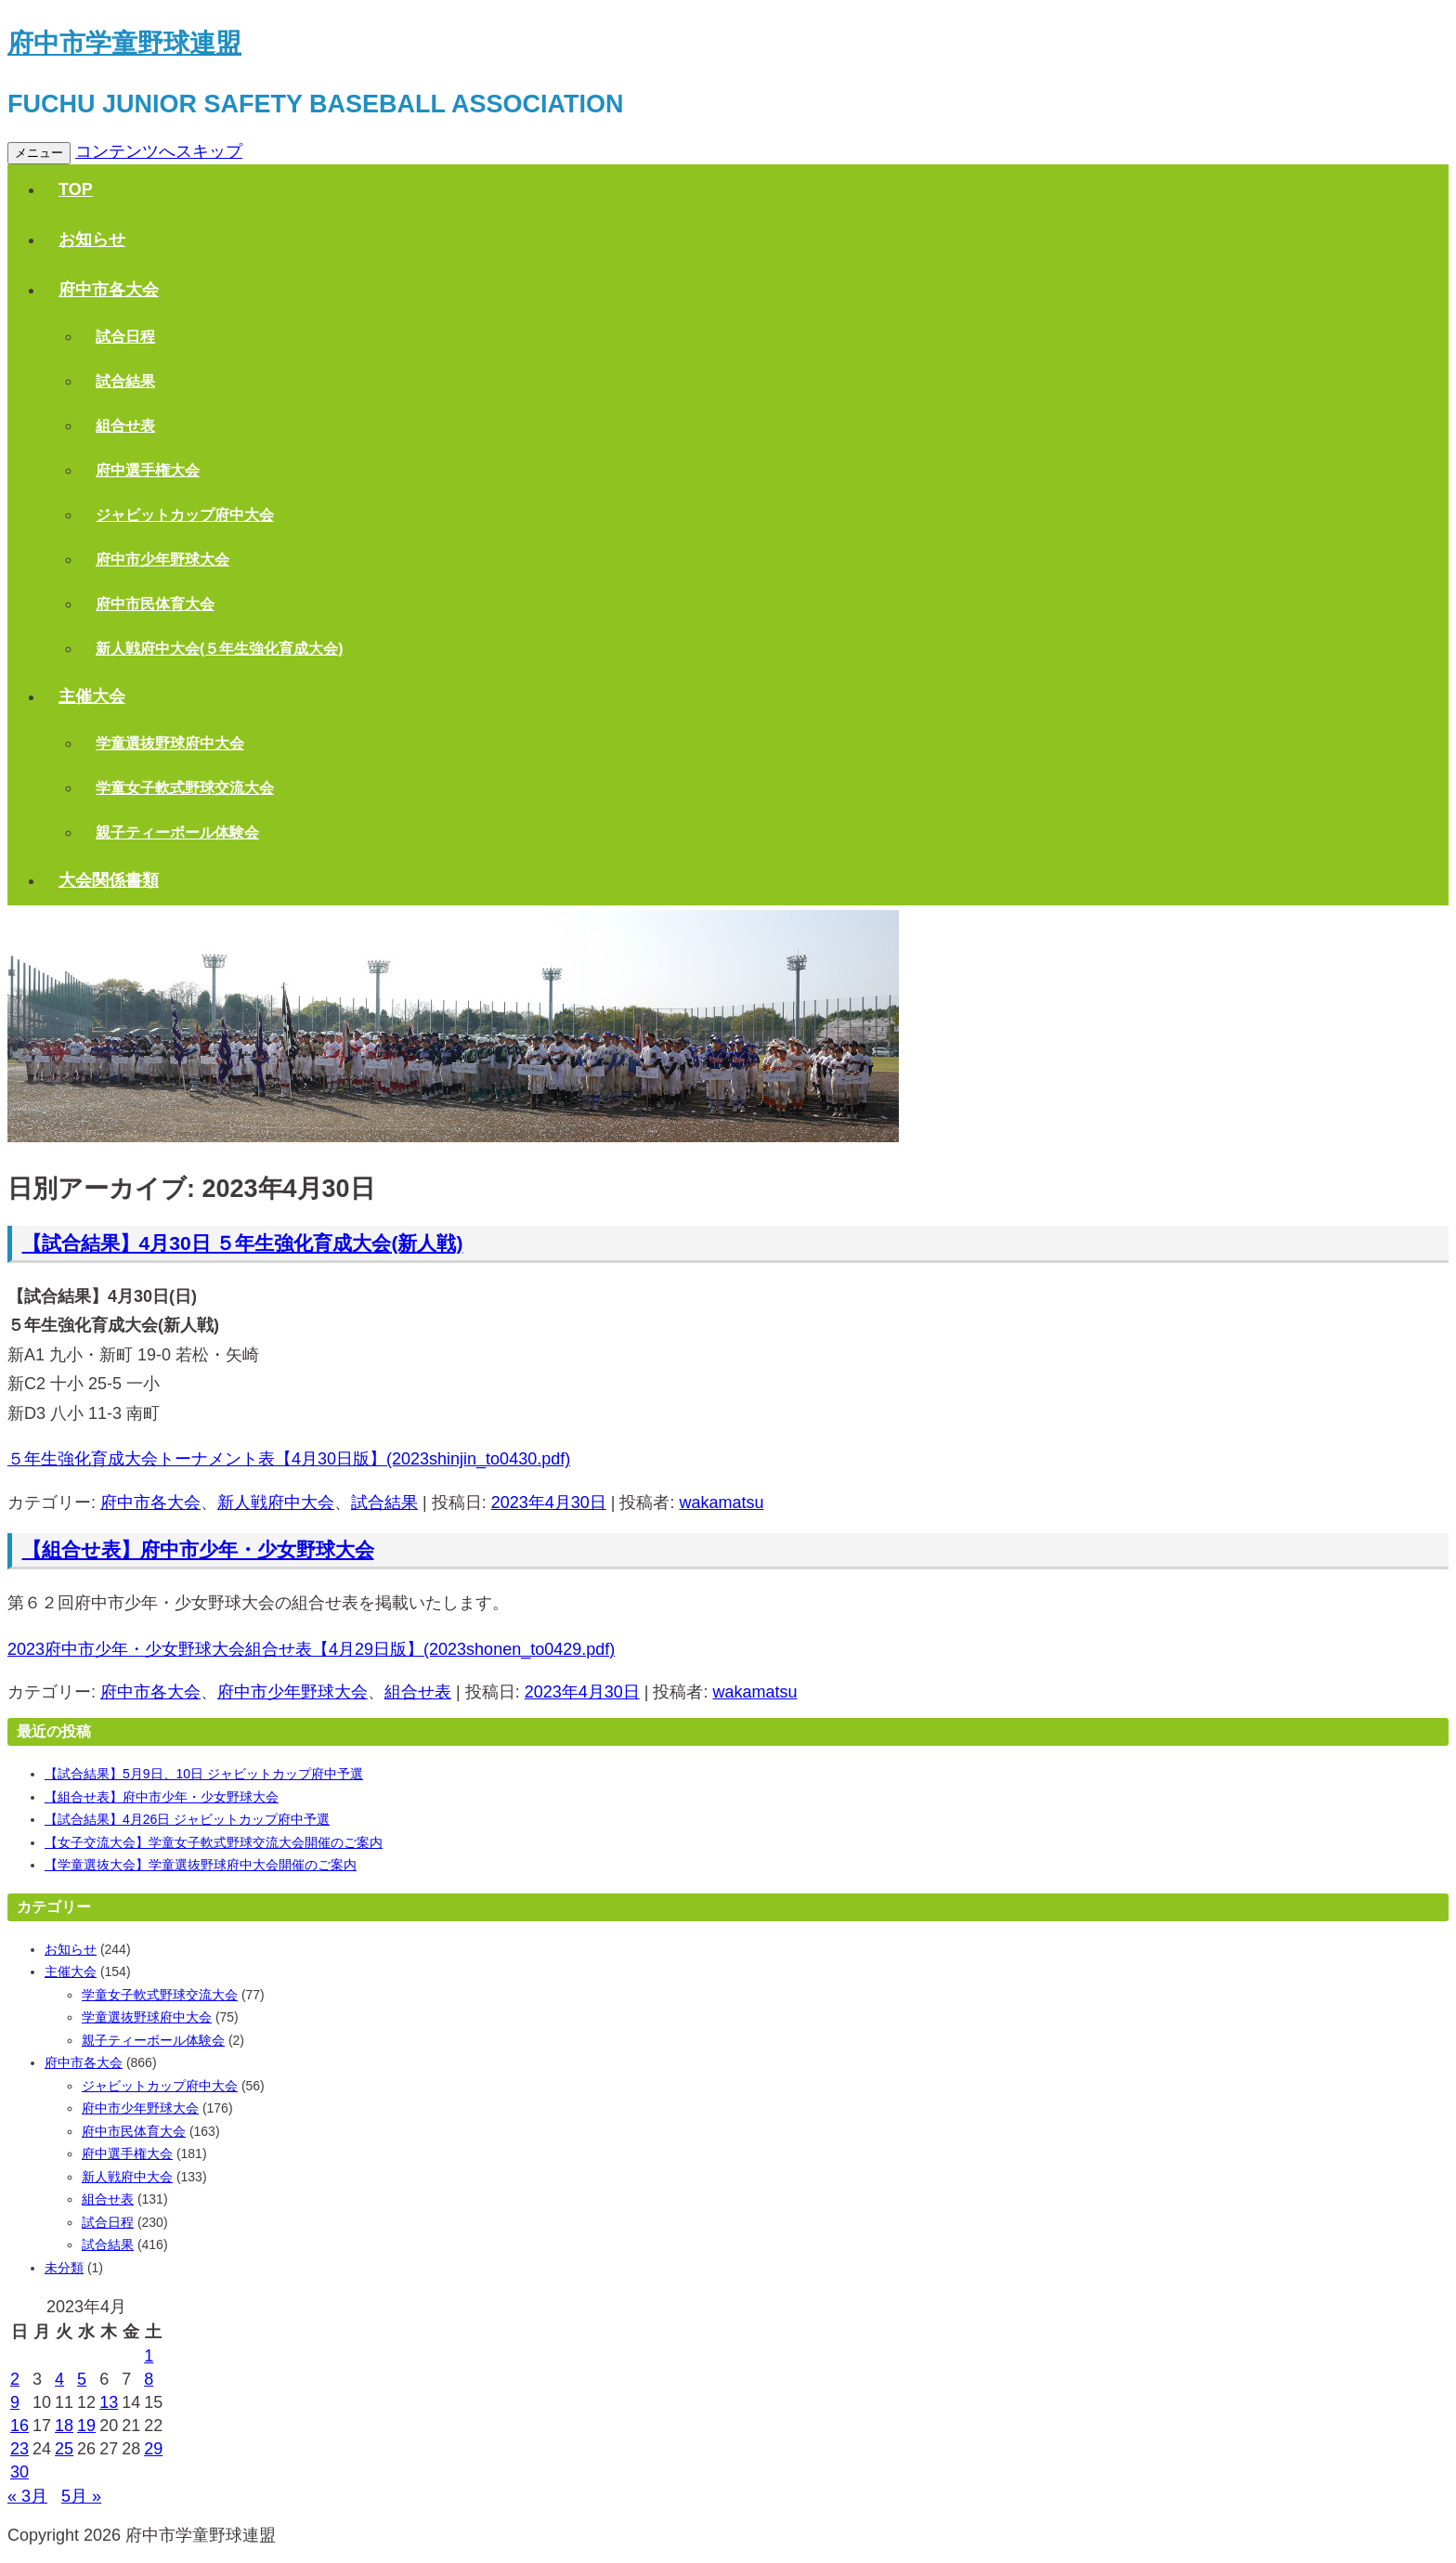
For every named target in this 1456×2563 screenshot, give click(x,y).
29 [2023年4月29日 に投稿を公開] (153, 2448)
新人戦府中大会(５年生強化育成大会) (220, 649)
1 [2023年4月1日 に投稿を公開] (148, 2356)
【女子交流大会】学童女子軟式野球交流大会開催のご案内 (214, 1842)
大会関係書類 (108, 880)
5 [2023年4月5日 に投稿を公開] (81, 2379)
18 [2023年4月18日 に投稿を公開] (64, 2425)
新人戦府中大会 (275, 1502)
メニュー (39, 153)
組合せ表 (125, 426)
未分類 (64, 2267)
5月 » (81, 2496)
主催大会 (91, 696)
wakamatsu (721, 1502)
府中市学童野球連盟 (124, 43)
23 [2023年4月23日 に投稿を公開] (19, 2448)
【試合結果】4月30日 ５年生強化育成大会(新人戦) (242, 1243)
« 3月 (27, 2496)
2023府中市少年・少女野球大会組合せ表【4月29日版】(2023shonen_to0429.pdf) (311, 1649)
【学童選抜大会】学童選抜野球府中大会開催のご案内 (201, 1864)
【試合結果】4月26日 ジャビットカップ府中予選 (187, 1819)
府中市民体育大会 (155, 604)
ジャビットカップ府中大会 (185, 515)
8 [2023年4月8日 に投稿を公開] (148, 2379)
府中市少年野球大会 (162, 559)
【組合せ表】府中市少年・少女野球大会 (198, 1549)
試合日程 (125, 337)
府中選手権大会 (148, 470)
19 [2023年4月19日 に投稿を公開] (86, 2425)
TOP (75, 189)
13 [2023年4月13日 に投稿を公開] (108, 2402)
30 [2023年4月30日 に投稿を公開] (19, 2472)
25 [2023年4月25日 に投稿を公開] (64, 2448)
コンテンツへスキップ (158, 151)
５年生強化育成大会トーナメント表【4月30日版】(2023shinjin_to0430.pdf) (288, 1459)
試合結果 (125, 381)
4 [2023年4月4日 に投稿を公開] (59, 2379)
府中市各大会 (108, 289)
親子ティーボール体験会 (177, 832)
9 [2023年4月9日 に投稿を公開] (15, 2402)
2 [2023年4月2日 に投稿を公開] (15, 2379)
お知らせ (91, 239)
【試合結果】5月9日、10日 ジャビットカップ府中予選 (204, 1773)
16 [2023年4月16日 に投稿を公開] (19, 2425)
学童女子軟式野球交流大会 (185, 788)
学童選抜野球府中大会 (170, 743)
